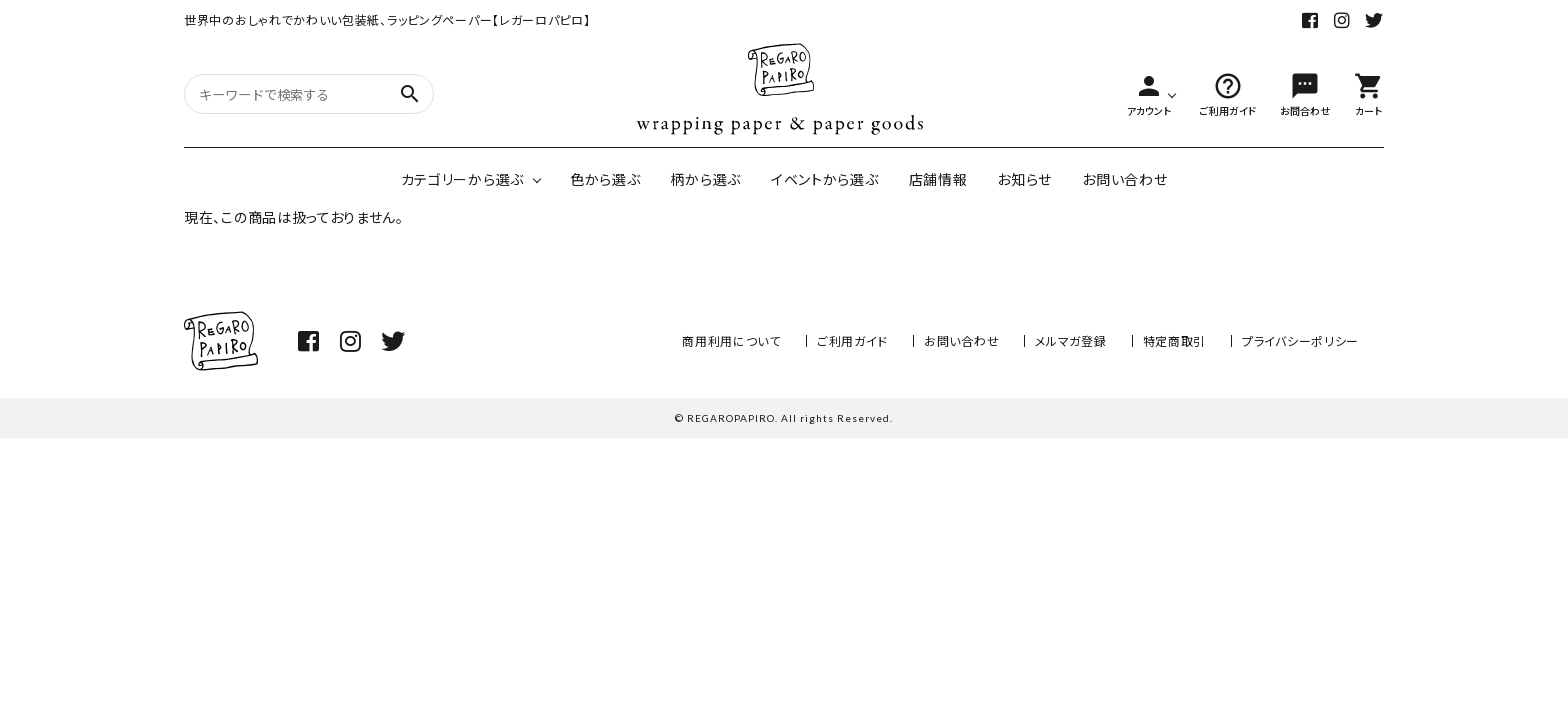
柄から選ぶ (705, 179)
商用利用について (731, 340)
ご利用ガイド (852, 340)
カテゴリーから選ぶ (462, 179)
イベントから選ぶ (825, 179)
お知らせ (1024, 179)
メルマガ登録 (1070, 340)
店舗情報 (938, 179)
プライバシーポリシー (1300, 340)
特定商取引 (1175, 340)
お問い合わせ (1124, 179)
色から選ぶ (605, 179)
